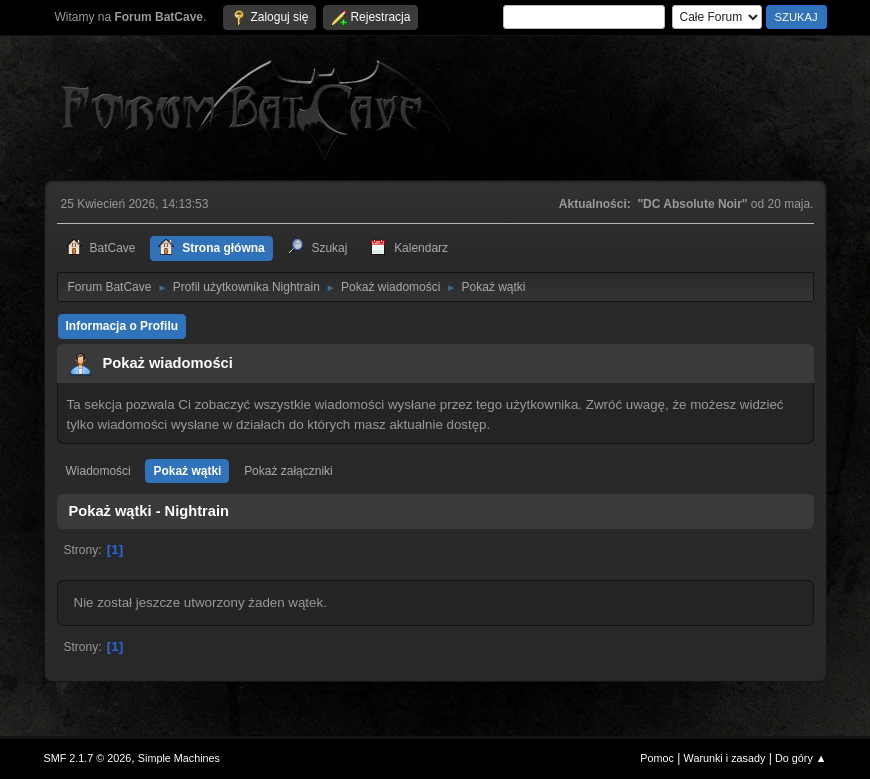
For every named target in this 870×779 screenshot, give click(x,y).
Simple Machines (179, 758)
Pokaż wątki (187, 471)
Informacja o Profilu (122, 326)
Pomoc (657, 758)
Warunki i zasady (725, 758)
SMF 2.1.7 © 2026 (88, 758)
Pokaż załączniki (288, 471)
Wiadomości (98, 471)
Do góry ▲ (800, 758)
